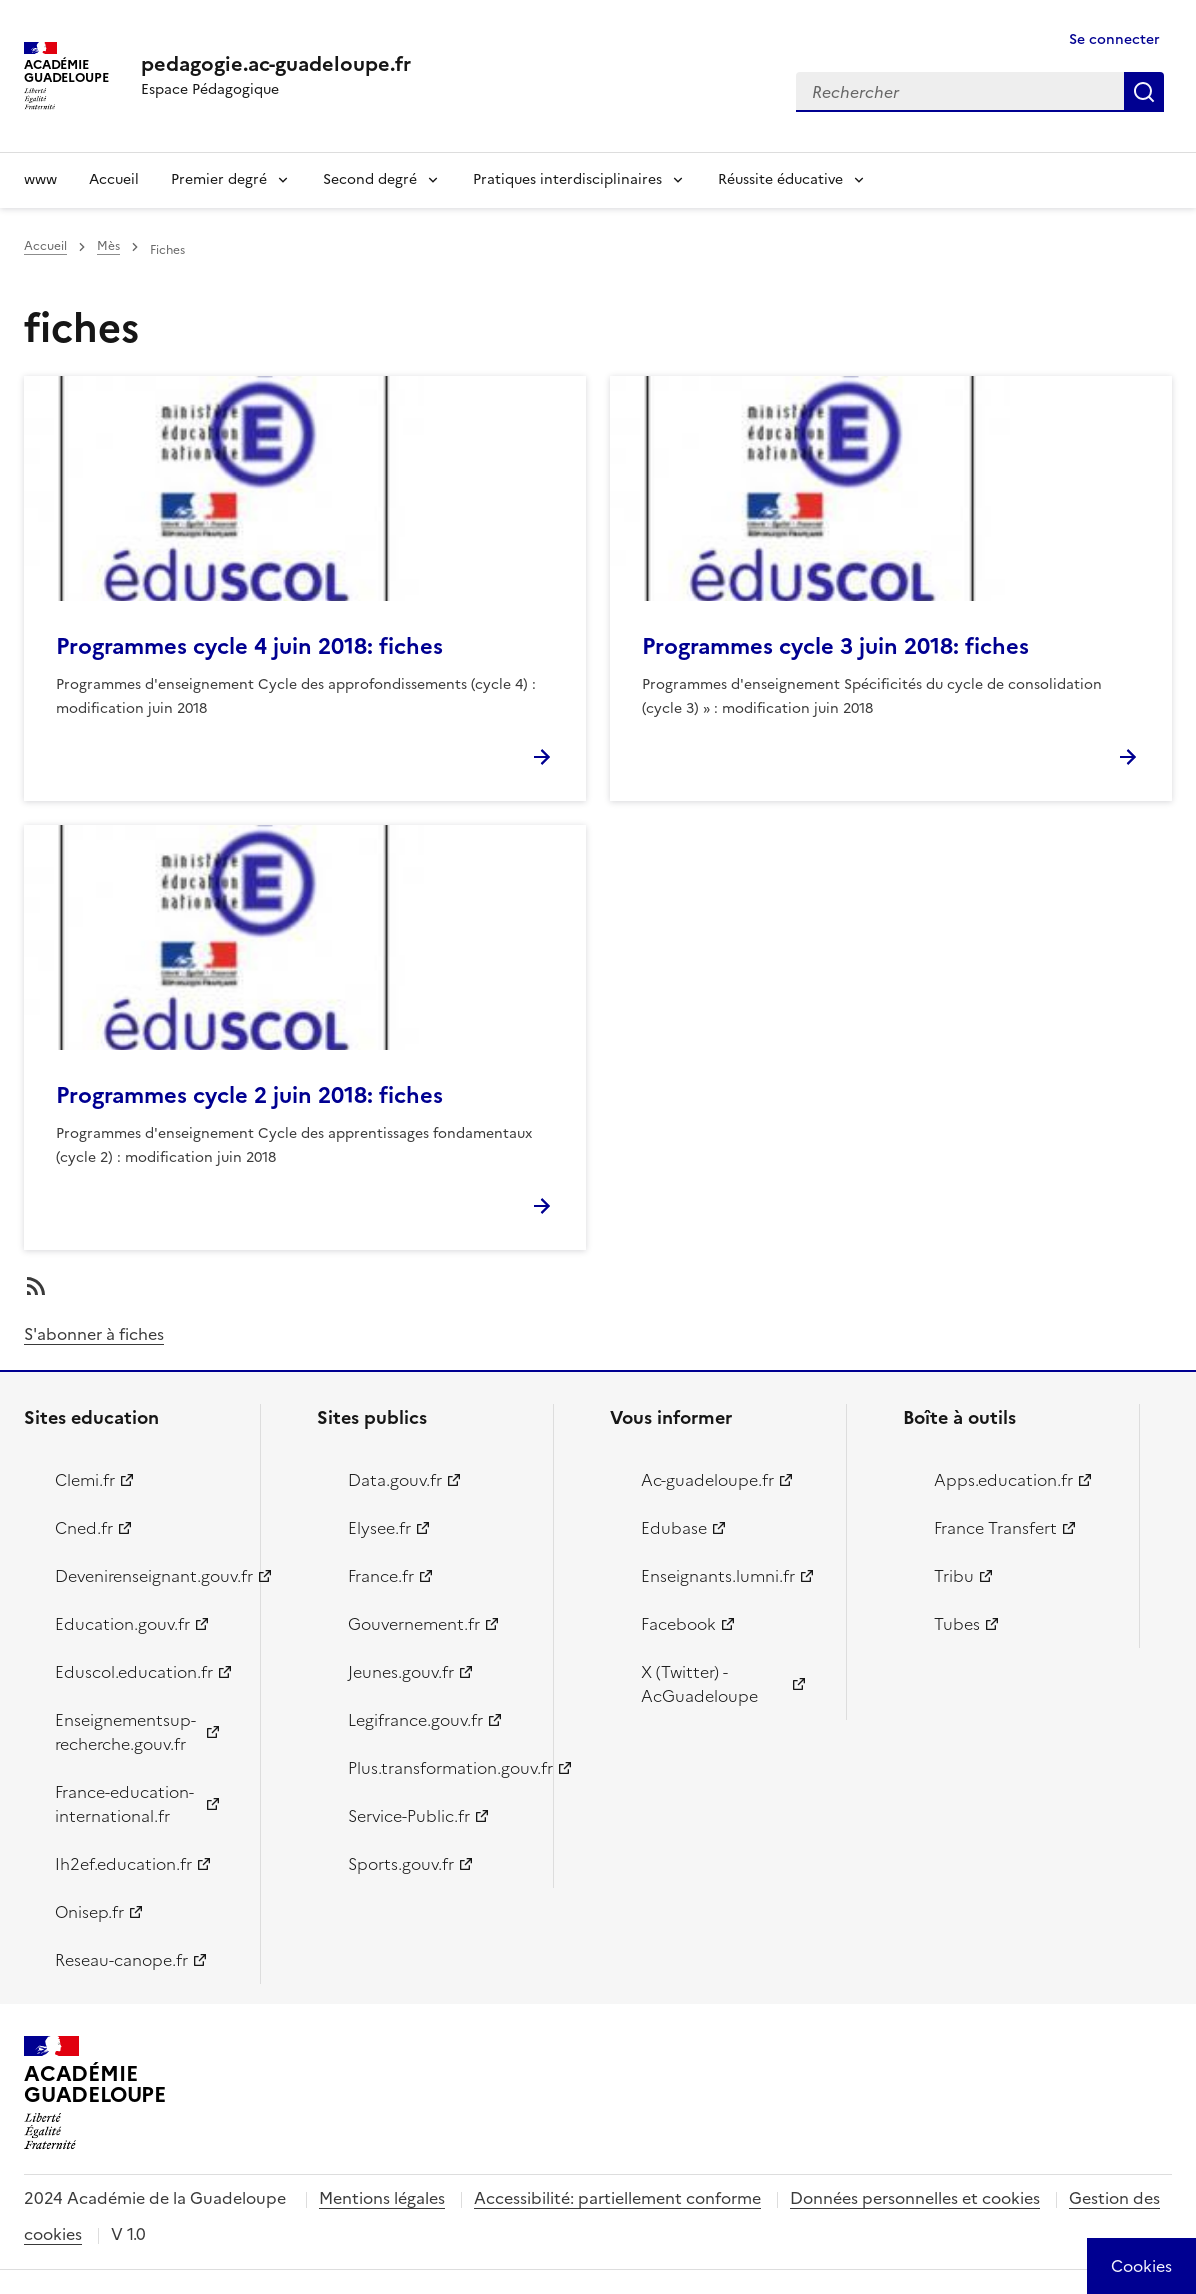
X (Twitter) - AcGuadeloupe (699, 1684)
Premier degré (219, 179)
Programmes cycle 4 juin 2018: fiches (249, 646)
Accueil (114, 179)
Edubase (674, 1528)
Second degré (370, 179)
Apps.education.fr (1003, 1480)
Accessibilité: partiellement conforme (617, 2198)
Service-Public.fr (409, 1816)
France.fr (381, 1576)
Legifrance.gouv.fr (415, 1720)
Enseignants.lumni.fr (718, 1576)
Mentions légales (382, 2198)
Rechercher (1144, 92)
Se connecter (1114, 39)
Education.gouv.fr (122, 1624)
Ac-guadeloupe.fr (707, 1480)
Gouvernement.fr (414, 1624)
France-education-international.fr (124, 1804)
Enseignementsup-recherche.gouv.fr (125, 1732)
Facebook (678, 1624)
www (40, 179)
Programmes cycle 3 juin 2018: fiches (835, 646)
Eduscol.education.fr (134, 1672)
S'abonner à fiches (94, 1334)
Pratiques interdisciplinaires (567, 179)
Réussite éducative (780, 179)
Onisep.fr (89, 1912)
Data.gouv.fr (395, 1480)
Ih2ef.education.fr (123, 1864)
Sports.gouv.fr (401, 1864)
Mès (108, 246)
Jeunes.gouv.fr (401, 1672)
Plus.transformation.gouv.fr (439, 1768)
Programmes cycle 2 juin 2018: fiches (249, 1095)
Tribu (954, 1576)
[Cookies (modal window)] (1141, 2266)
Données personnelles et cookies (915, 2198)
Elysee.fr (379, 1528)
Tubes (957, 1624)
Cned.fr (84, 1528)
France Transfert (995, 1528)
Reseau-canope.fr (121, 1960)
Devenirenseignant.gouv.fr (146, 1576)
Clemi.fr (85, 1480)
